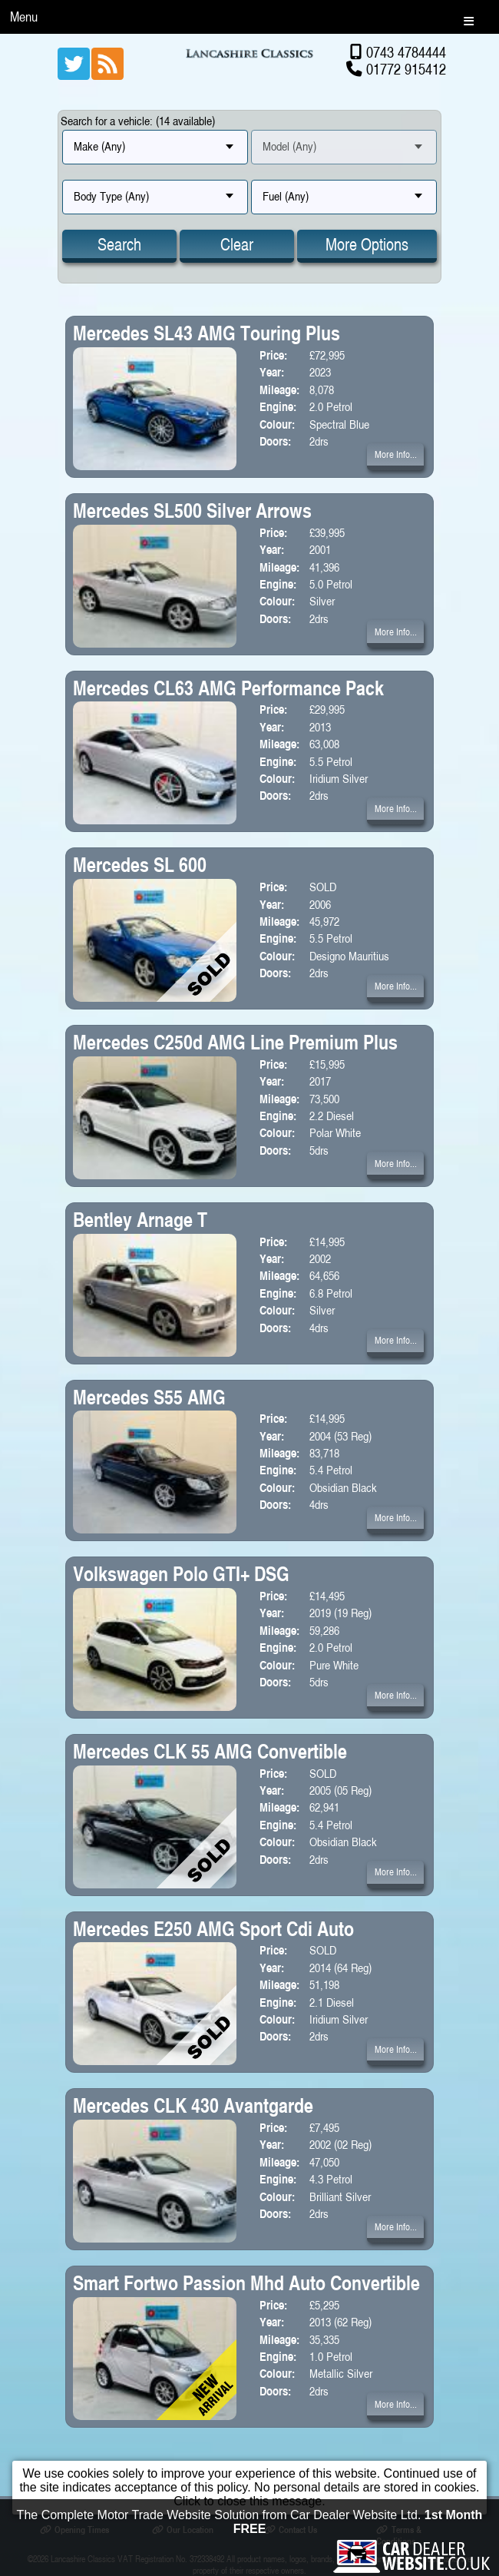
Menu (24, 16)
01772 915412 (406, 68)
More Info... (396, 454)
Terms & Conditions (398, 2535)
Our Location (182, 2529)
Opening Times (74, 2529)
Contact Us (290, 2529)
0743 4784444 (406, 51)
